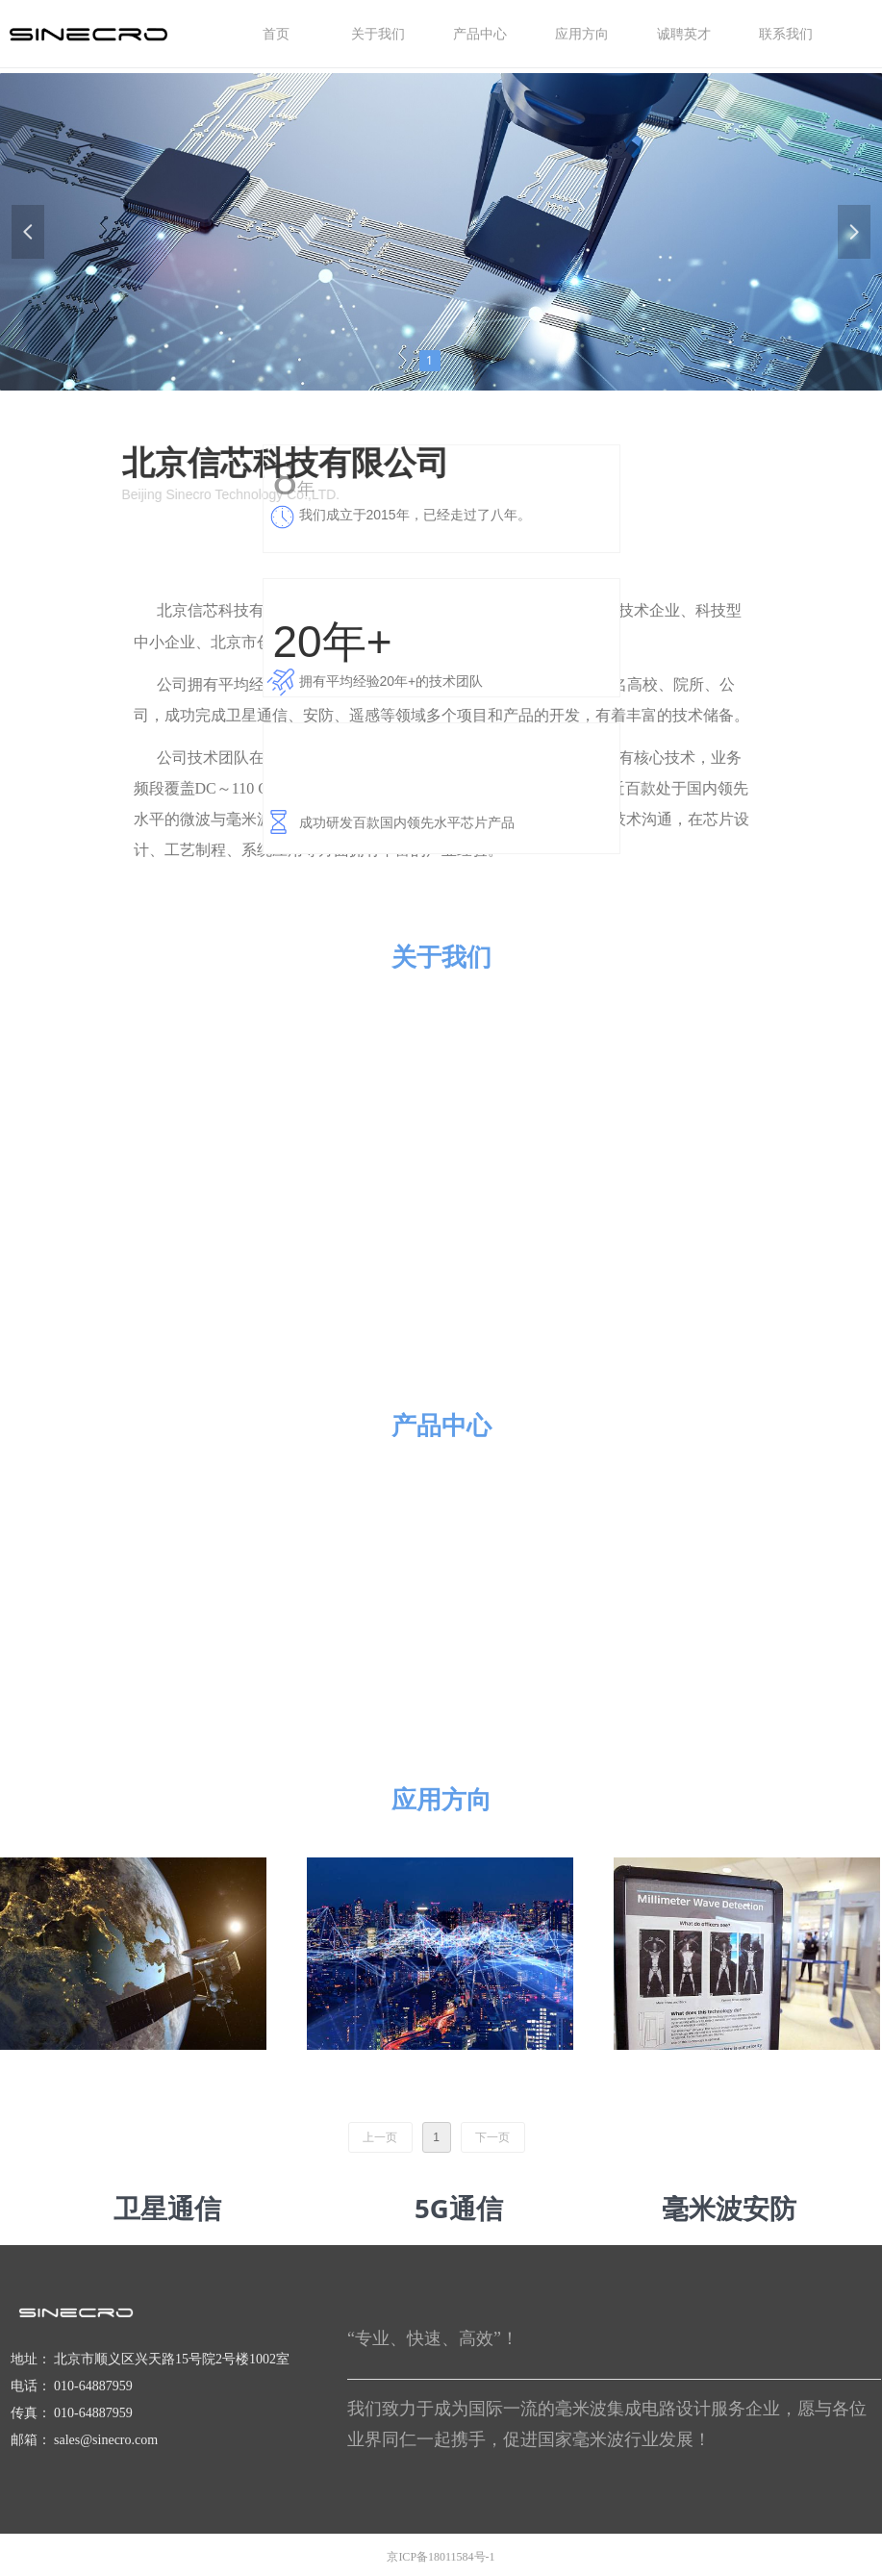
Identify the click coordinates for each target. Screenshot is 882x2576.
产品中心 (441, 1424)
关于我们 (441, 956)
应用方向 (441, 1798)
